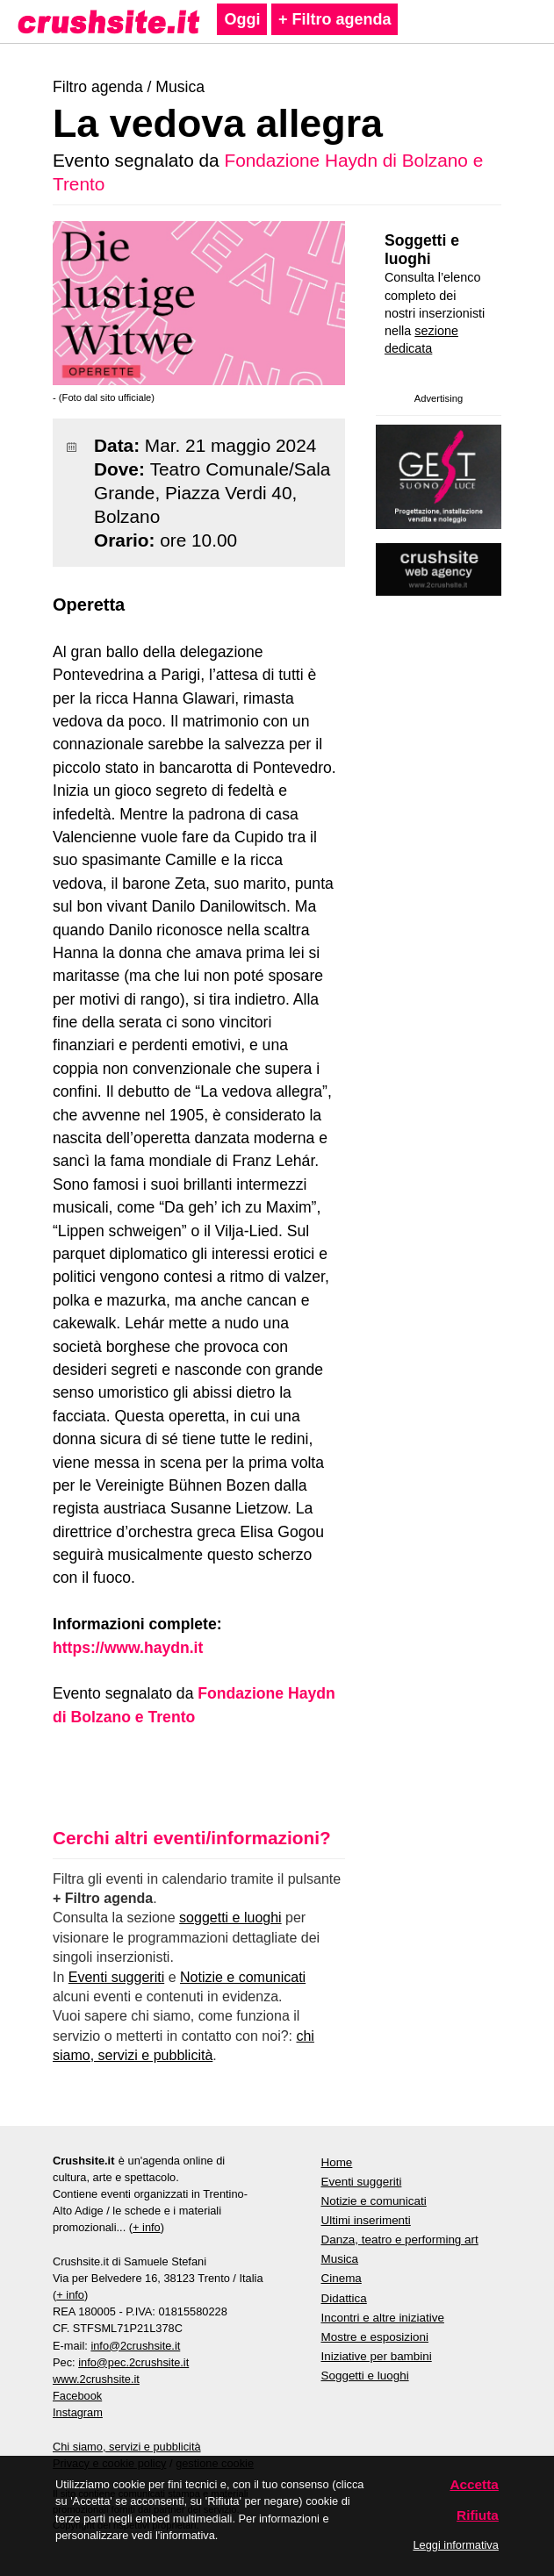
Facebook (77, 2395)
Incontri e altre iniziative (382, 2317)
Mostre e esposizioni (375, 2336)
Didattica (344, 2298)
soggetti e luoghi (230, 1917)
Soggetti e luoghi (422, 250)
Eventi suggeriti (116, 1977)
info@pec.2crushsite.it (133, 2362)
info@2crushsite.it (135, 2345)
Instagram (78, 2412)
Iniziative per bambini (376, 2356)
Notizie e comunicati (243, 1977)
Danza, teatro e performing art (399, 2239)
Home (337, 2162)
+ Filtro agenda (335, 19)
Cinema (341, 2278)
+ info (147, 2227)
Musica (180, 87)
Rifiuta (478, 2515)
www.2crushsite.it (96, 2379)
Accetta (474, 2484)
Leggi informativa (455, 2544)
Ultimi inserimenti (366, 2220)
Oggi (242, 19)
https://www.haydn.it (128, 1648)
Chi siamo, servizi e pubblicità (127, 2446)
